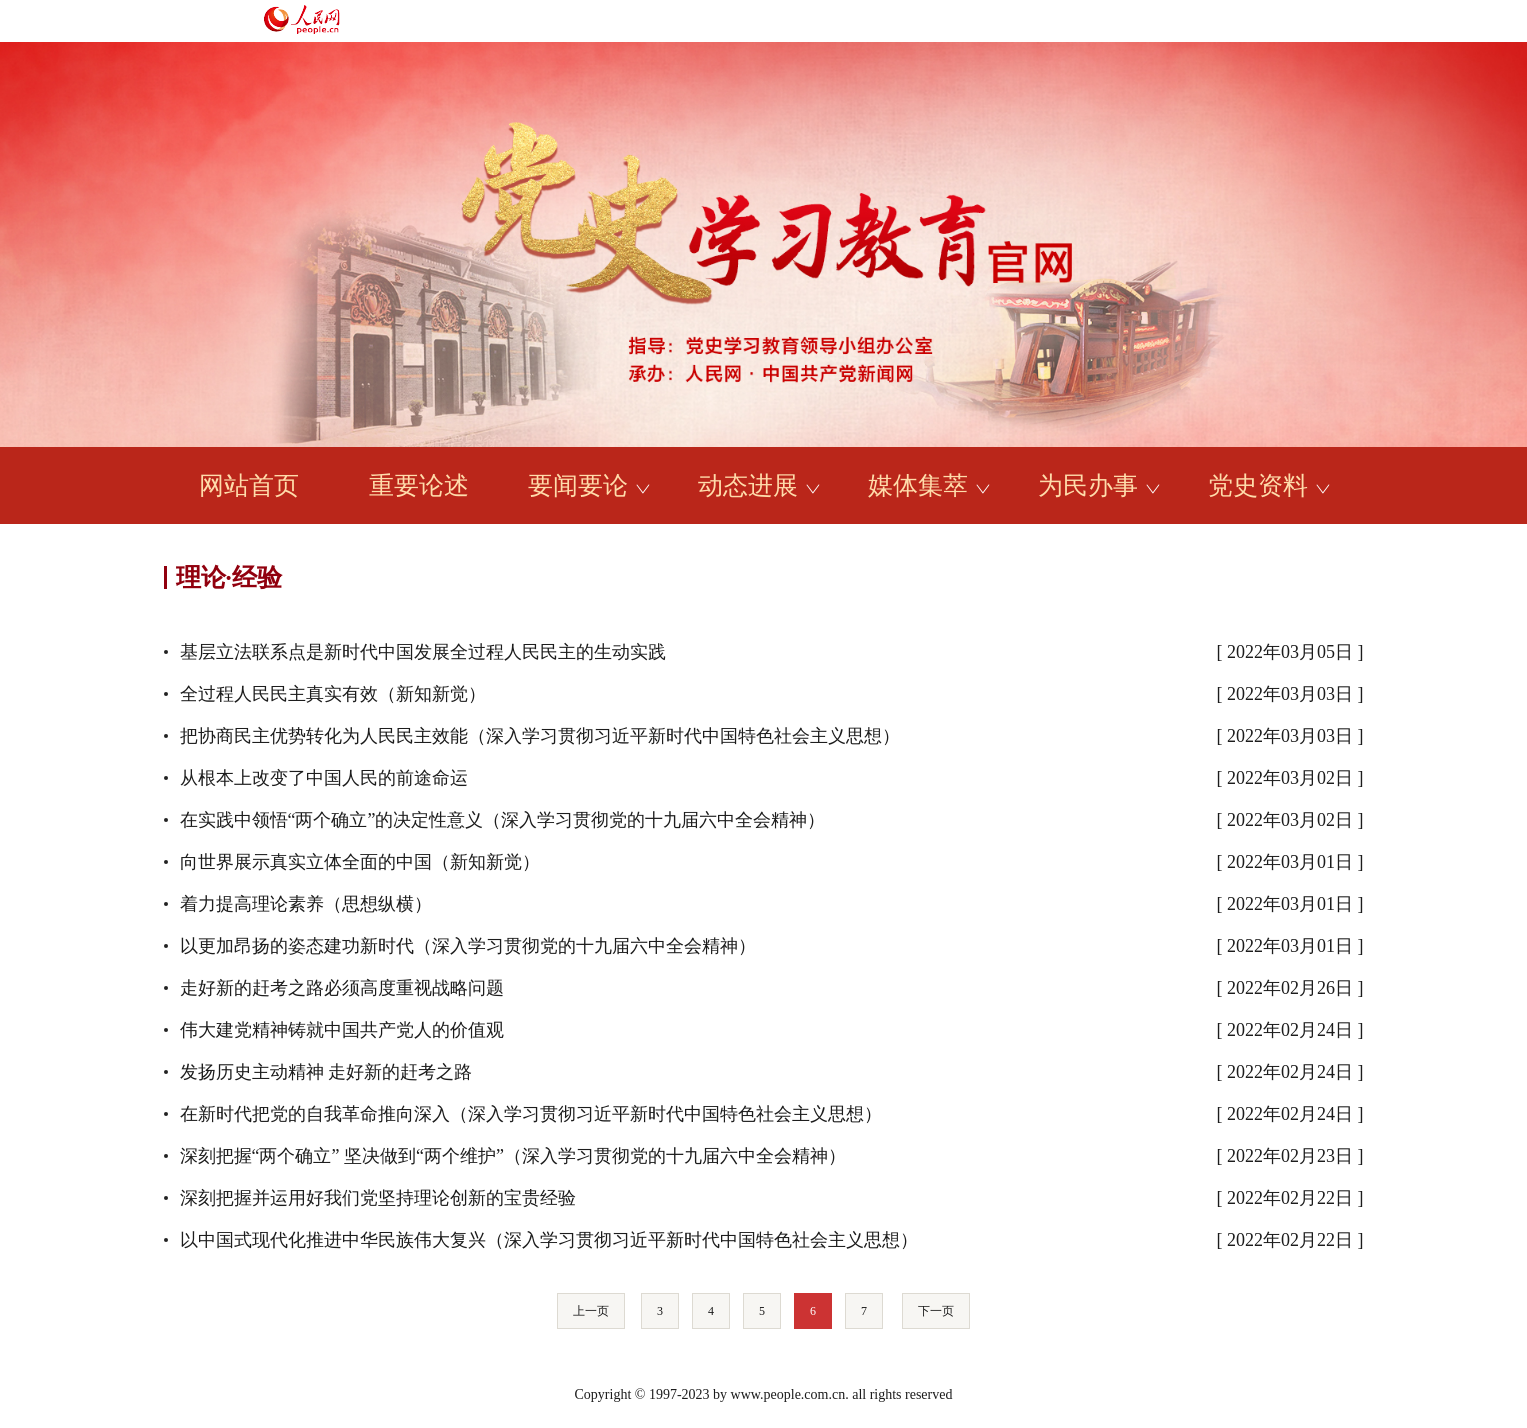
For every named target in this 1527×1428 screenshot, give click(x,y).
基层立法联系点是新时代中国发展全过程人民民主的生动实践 (423, 652)
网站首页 (249, 485)
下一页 (936, 1311)
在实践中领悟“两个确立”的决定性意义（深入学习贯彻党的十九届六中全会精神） (503, 820)
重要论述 (419, 485)
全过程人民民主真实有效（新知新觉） (333, 694)
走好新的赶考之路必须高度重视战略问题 (342, 988)
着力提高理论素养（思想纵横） (306, 904)
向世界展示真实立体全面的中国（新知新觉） (360, 862)
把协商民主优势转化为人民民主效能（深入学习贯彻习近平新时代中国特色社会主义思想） (540, 736)
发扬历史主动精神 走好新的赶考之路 (326, 1072)
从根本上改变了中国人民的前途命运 (324, 778)
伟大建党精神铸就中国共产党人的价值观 (342, 1030)
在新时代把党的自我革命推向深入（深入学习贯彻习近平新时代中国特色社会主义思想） (531, 1114)
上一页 (591, 1311)
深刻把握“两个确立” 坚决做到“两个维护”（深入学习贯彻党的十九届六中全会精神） (513, 1156)
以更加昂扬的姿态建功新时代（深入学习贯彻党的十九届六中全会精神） (468, 946)
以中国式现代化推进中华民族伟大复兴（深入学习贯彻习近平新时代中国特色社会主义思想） (549, 1240)
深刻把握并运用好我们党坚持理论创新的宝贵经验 (378, 1198)
